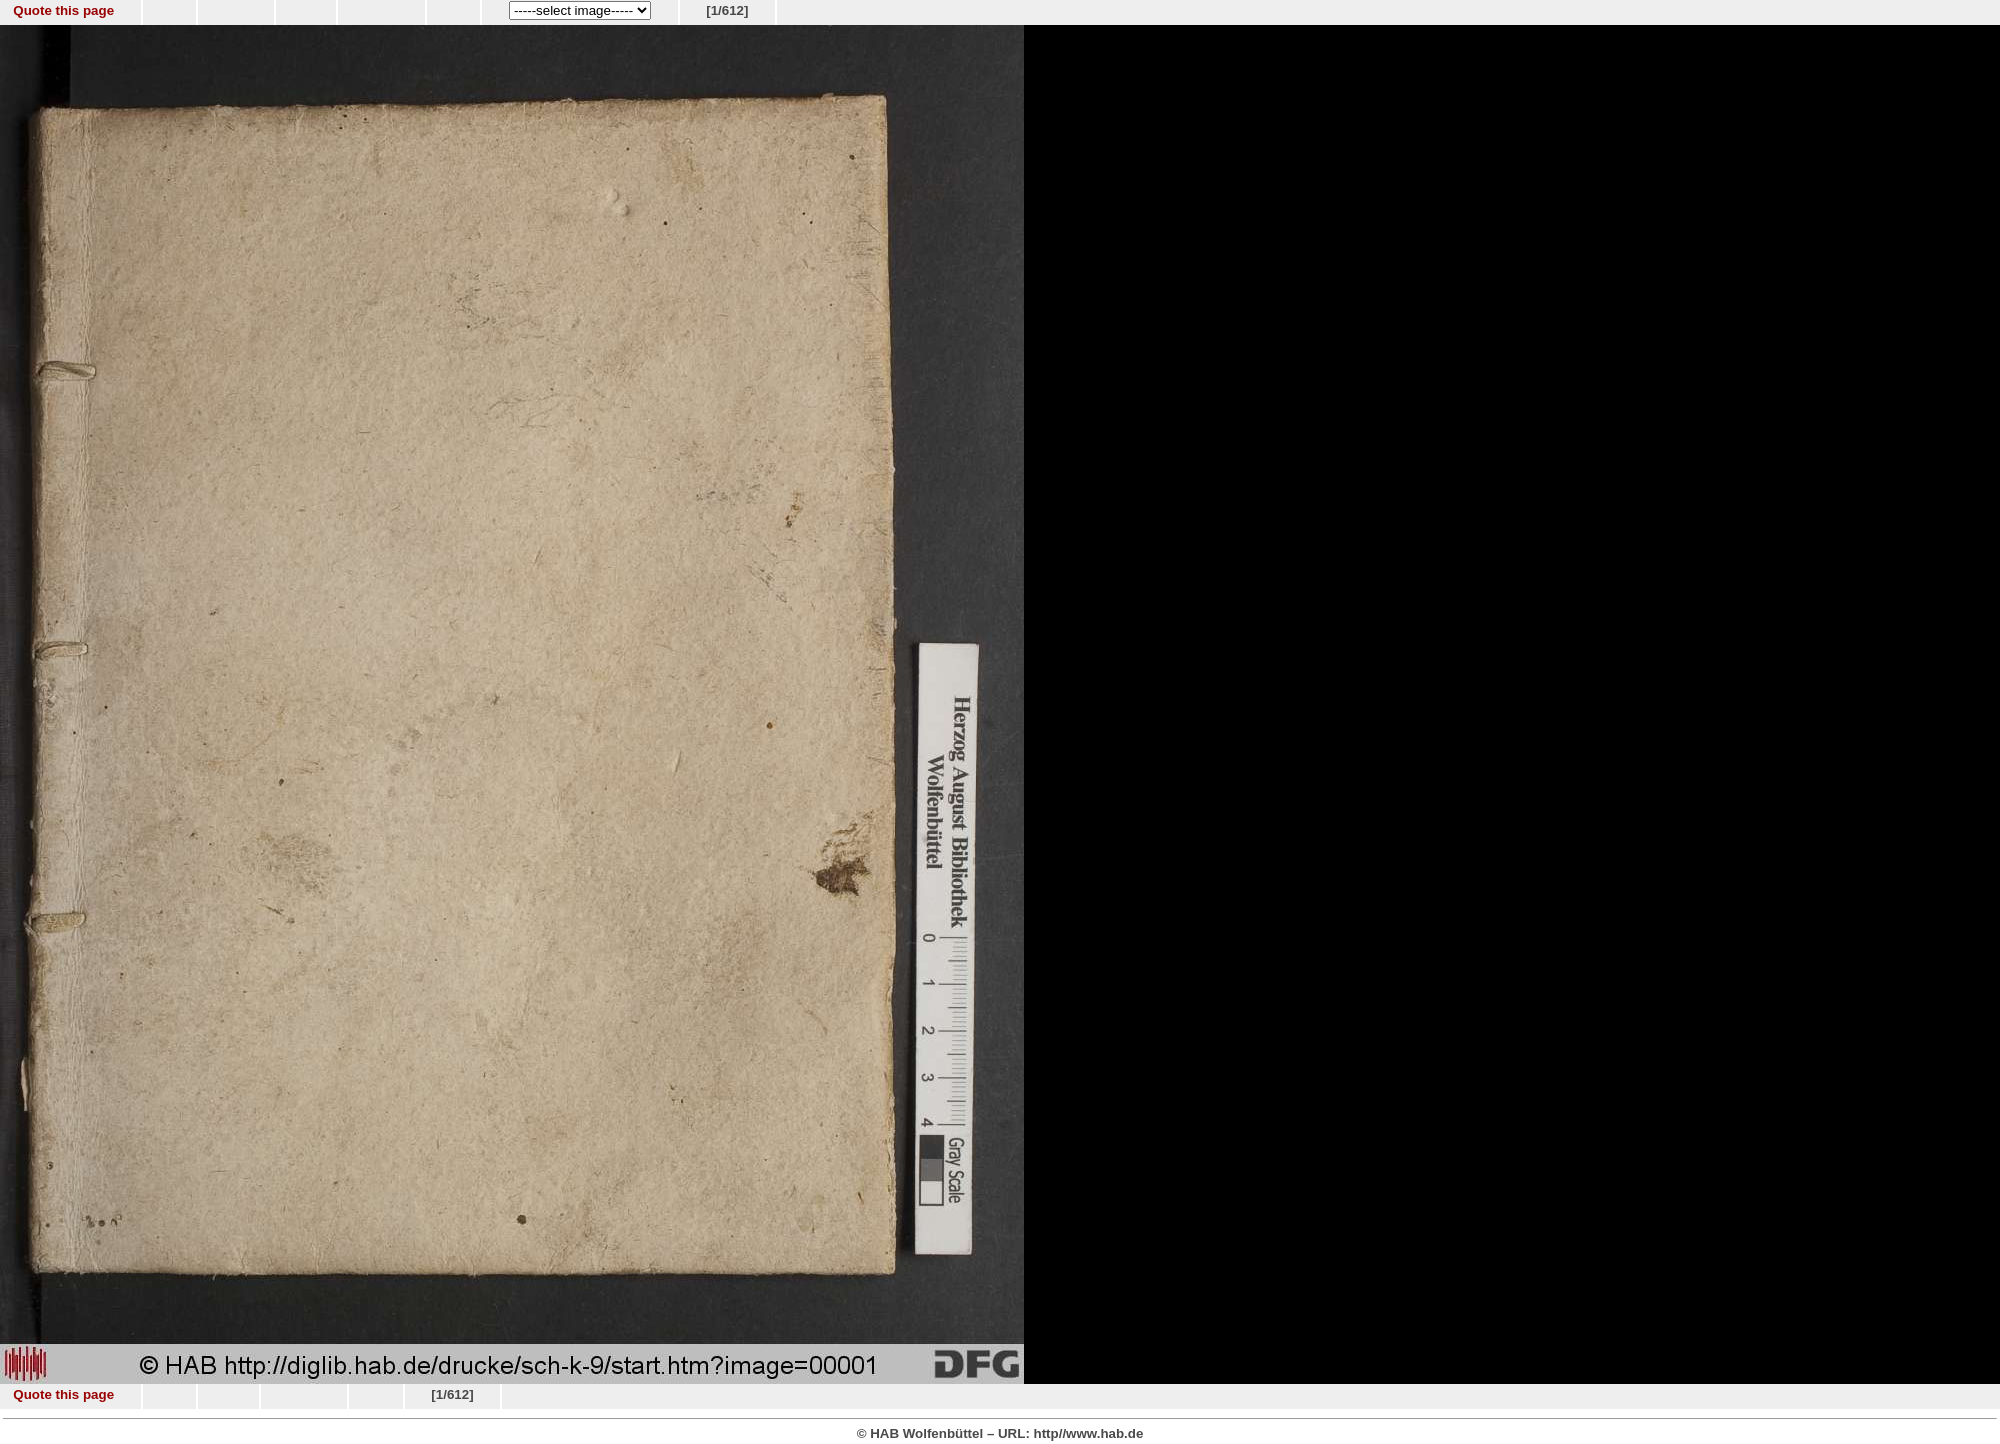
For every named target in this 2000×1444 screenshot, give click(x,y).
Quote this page (63, 10)
